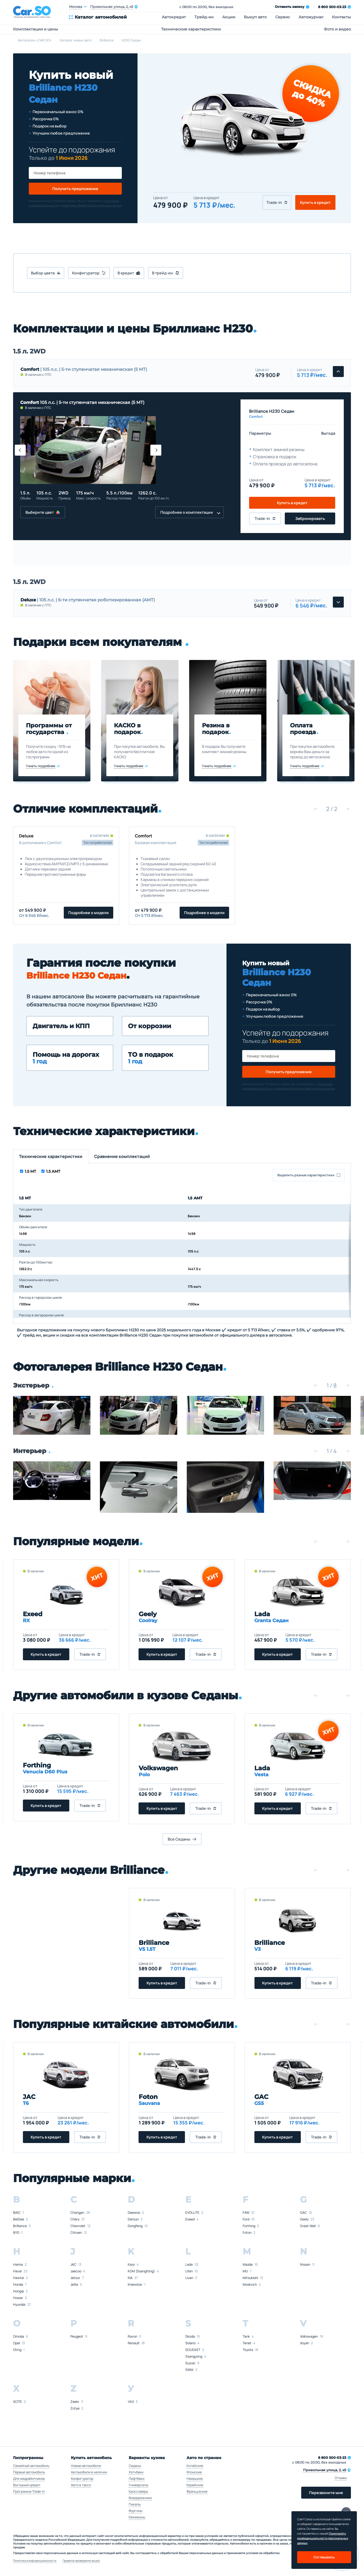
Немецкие (195, 2478)
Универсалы (138, 2485)
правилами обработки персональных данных (91, 205)
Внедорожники (140, 2498)
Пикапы (135, 2504)
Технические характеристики (191, 29)
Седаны (135, 2465)
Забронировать (310, 518)
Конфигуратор (82, 2478)
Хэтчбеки (136, 2472)
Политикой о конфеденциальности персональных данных (322, 2538)
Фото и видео (337, 29)
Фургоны (135, 2510)
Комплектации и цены (35, 29)
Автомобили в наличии (89, 2472)
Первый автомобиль (29, 2472)
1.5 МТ (30, 1171)
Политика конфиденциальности (34, 2561)
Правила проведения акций (81, 2561)
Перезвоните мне (326, 2492)
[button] (20, 450)
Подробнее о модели (88, 912)
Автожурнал (311, 17)
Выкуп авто (255, 17)
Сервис (282, 17)
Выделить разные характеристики (305, 1175)
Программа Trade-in (29, 2491)
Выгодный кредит (26, 2485)
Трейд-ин (204, 17)
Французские (197, 2491)
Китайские (195, 2465)
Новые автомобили (86, 2465)
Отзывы (341, 2477)
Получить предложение (75, 188)
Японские (194, 2472)
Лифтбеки (136, 2478)
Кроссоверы (138, 2491)
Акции (228, 17)
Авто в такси (81, 2485)
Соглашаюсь (324, 2557)
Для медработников (29, 2478)
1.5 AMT (53, 1171)
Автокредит (174, 17)
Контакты (341, 17)
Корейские (195, 2485)
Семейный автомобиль (31, 2465)
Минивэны (137, 2517)
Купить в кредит (315, 202)
